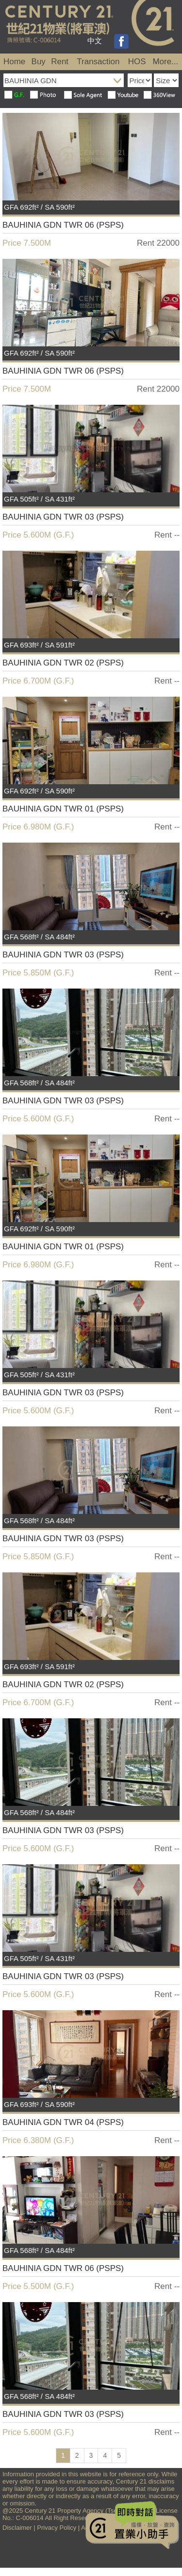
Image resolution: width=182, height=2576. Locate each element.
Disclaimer (17, 2527)
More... (165, 61)
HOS (137, 61)
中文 (94, 40)
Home (14, 61)
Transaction (98, 61)
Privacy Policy (56, 2527)
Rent (59, 61)
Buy (39, 61)
